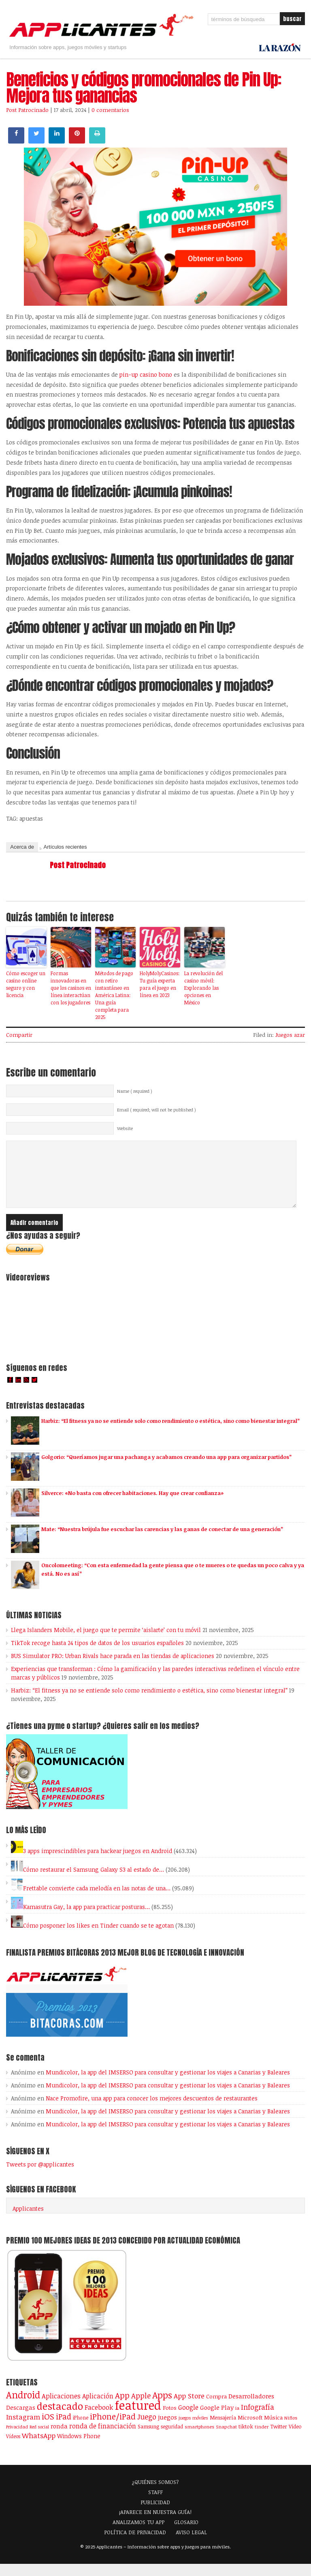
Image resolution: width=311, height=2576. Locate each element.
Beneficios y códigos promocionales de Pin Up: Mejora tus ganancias (143, 87)
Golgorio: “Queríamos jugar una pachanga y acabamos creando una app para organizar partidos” (166, 1469)
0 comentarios (110, 110)
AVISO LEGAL (191, 2544)
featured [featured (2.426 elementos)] (138, 2417)
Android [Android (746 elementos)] (23, 2406)
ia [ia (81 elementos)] (237, 2420)
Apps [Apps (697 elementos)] (162, 2407)
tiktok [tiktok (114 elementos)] (246, 2438)
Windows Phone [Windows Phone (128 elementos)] (78, 2448)
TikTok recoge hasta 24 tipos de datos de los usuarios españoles (97, 1655)
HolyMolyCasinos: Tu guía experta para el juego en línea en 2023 (160, 984)
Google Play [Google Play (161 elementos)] (217, 2419)
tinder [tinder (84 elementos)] (261, 2439)
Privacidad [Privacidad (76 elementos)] (17, 2439)
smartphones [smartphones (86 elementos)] (199, 2438)
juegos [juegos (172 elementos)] (167, 2429)
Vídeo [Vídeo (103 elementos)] (295, 2438)
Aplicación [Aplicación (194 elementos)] (97, 2408)
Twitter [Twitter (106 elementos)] (278, 2438)
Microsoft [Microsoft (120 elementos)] (250, 2429)
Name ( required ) (134, 1091)
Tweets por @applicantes (40, 2176)
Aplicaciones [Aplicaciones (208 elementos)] (61, 2408)
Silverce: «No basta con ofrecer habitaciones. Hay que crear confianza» (132, 1505)
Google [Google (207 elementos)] (188, 2419)
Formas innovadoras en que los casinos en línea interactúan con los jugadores (71, 988)
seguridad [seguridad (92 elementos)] (172, 2438)
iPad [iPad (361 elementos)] (63, 2428)
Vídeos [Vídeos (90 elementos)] (13, 2448)
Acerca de (22, 847)
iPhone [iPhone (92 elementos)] (80, 2429)
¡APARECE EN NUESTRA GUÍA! (155, 2524)
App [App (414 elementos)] (122, 2407)
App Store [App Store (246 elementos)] (189, 2408)
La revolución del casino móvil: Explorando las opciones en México (203, 988)
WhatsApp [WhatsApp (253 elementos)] (38, 2447)
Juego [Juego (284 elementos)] (146, 2429)
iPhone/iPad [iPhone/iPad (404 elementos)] (113, 2428)
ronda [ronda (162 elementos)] (59, 2438)
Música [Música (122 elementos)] (273, 2429)
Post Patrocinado (27, 110)
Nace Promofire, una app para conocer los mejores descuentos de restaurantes (152, 2110)
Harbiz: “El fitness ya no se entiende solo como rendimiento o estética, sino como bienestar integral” (170, 1433)
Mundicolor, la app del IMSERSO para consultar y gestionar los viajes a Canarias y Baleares (168, 2084)
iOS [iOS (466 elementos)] (48, 2428)
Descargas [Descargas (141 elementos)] (20, 2420)
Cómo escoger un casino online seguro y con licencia (25, 984)
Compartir (19, 1034)
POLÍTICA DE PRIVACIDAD (135, 2544)
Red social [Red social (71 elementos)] (39, 2439)
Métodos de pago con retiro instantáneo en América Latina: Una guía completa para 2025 (114, 995)
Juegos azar (290, 1034)
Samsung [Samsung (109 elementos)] (148, 2438)
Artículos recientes (65, 847)
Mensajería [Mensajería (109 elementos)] (223, 2429)
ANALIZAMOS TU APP (138, 2534)
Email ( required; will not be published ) (156, 1110)
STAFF (155, 2504)
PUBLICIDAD (155, 2514)
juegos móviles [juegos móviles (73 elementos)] (193, 2430)
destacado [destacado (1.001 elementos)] (60, 2418)
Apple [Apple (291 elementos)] (141, 2408)
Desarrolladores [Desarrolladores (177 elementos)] (251, 2408)
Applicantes (28, 2220)
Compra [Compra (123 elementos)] (216, 2408)
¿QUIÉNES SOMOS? (155, 2494)
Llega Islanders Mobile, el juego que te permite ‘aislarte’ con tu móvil (106, 1642)
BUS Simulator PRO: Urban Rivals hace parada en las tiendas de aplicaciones (112, 1668)
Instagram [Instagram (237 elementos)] (23, 2429)
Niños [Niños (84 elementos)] (290, 2430)
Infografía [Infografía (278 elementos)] (257, 2419)
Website (125, 1128)
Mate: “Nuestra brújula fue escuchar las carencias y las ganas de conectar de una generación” (162, 1541)
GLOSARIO (186, 2534)
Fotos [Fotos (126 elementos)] (170, 2420)
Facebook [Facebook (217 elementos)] (99, 2419)
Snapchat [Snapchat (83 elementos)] (226, 2439)
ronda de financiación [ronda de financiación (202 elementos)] (102, 2438)
